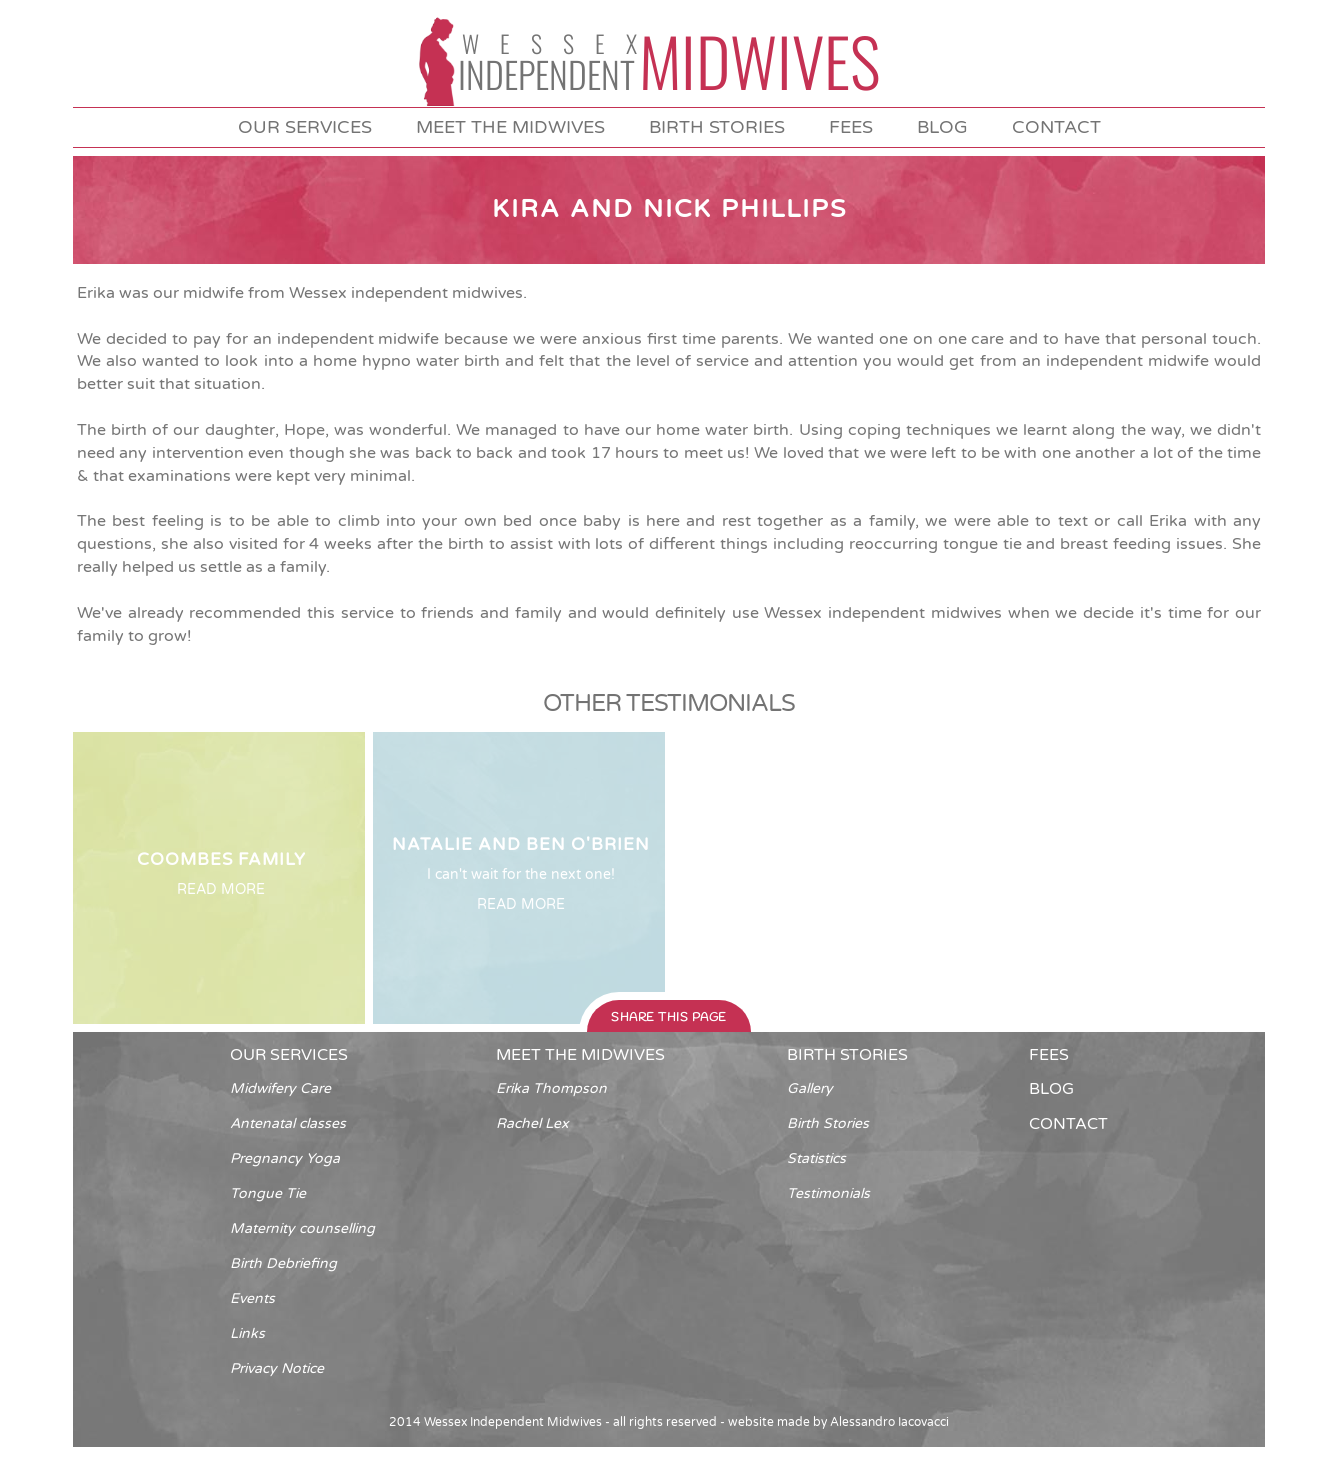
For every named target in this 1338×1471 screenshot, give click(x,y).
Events (252, 1298)
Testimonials (828, 1193)
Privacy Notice (277, 1368)
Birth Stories (828, 1123)
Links (247, 1333)
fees (851, 127)
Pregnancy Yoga (285, 1158)
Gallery (810, 1088)
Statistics (816, 1158)
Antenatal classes (288, 1123)
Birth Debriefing (283, 1263)
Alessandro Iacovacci (889, 1422)
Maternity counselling (302, 1228)
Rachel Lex (532, 1123)
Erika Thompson (551, 1088)
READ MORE (221, 889)
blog (942, 127)
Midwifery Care (280, 1088)
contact (1056, 127)
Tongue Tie (268, 1193)
